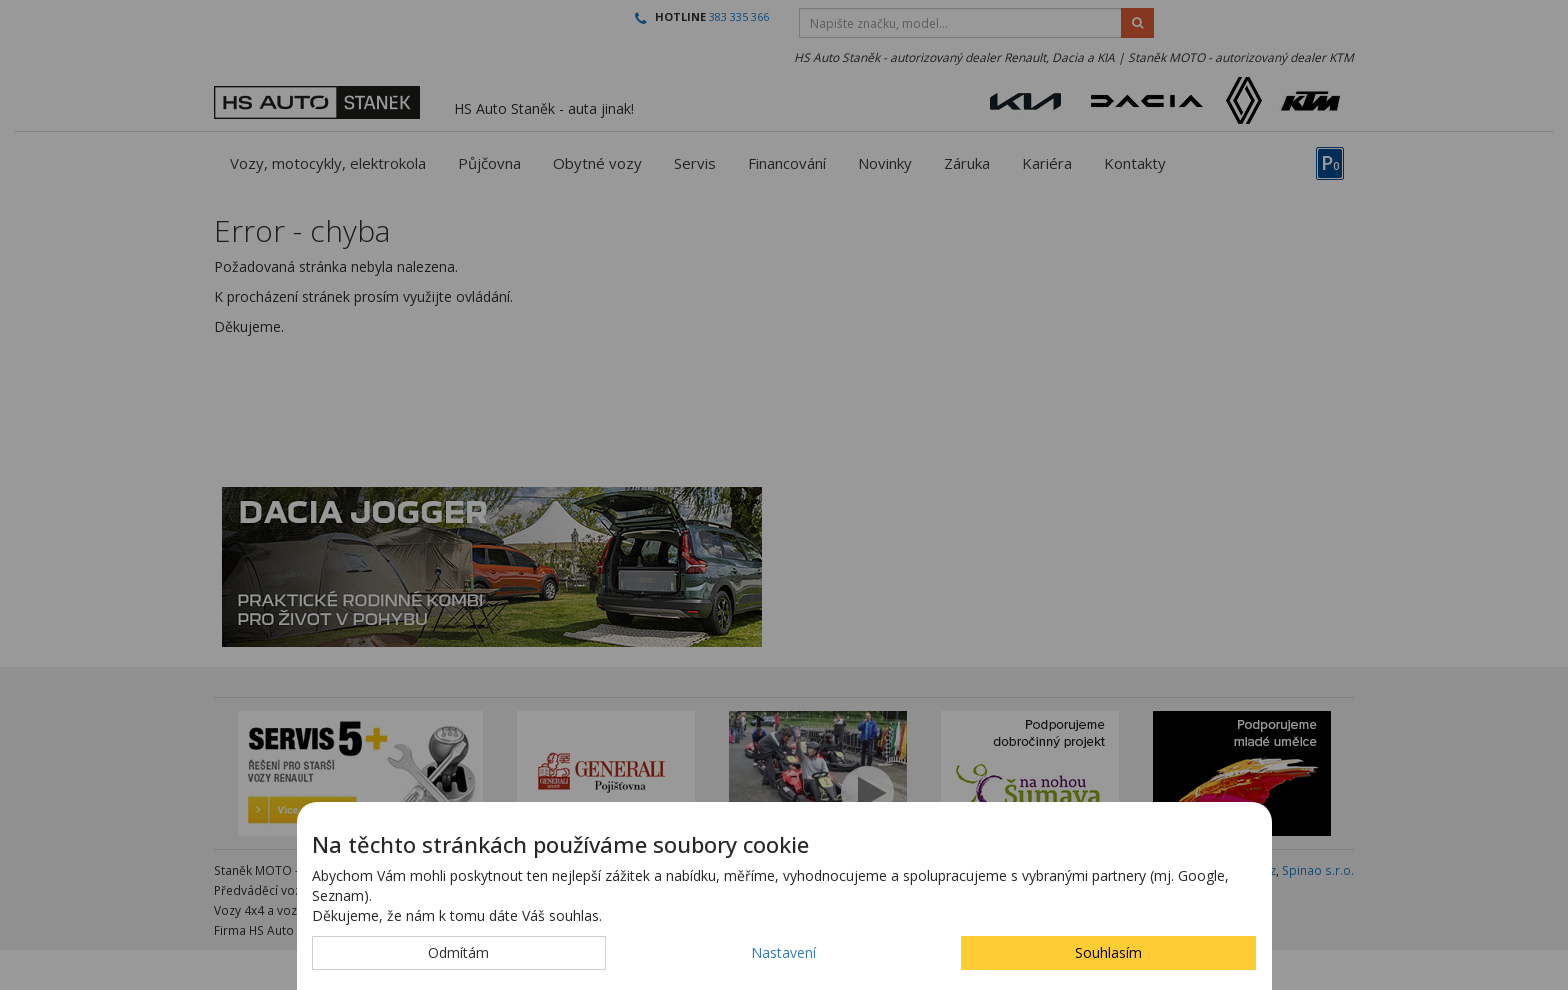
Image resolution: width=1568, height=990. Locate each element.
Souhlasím (1108, 952)
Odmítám (458, 952)
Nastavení (783, 952)
